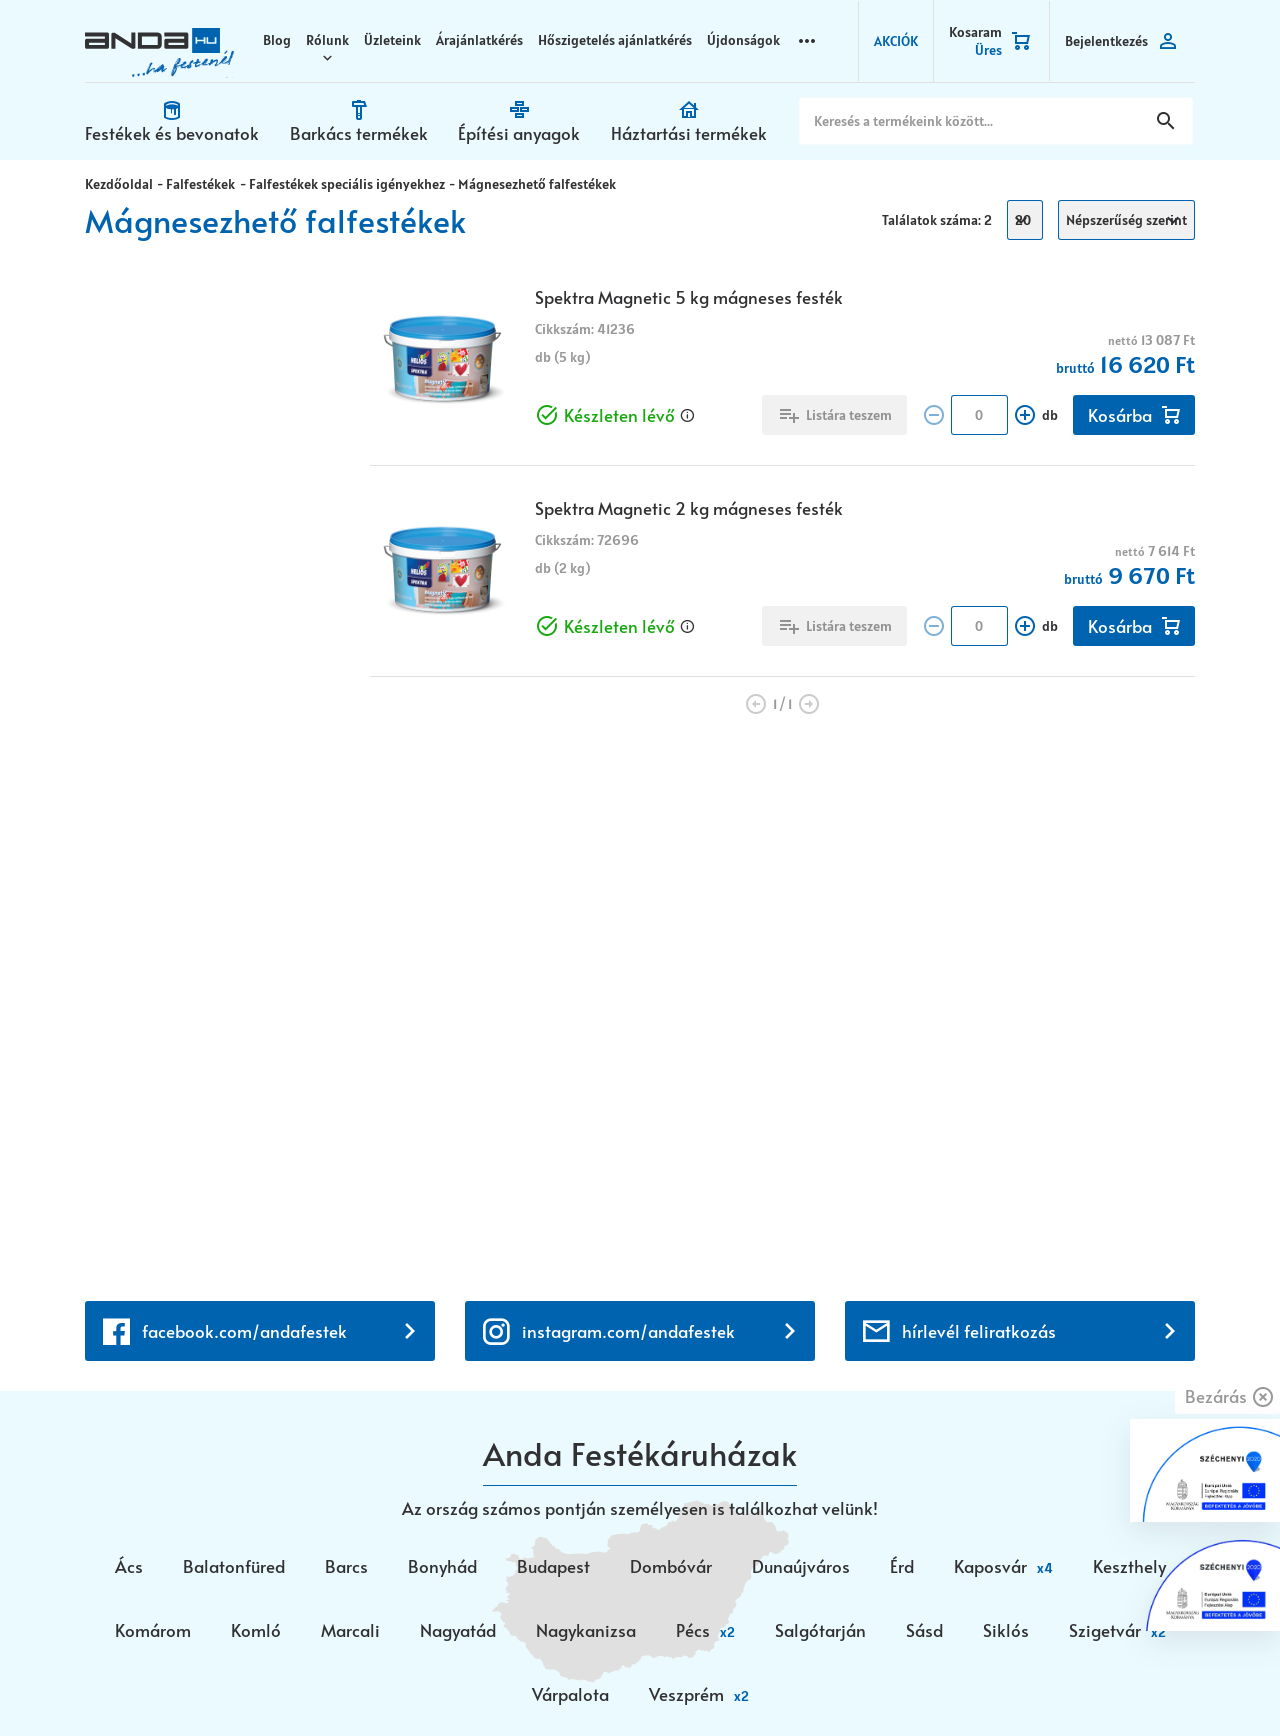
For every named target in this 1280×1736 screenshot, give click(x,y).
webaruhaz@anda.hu (164, 1290)
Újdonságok (746, 40)
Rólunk (330, 40)
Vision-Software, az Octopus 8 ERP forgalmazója (323, 1683)
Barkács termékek (358, 132)
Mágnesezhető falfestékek (533, 183)
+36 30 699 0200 (151, 1401)
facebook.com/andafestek (244, 805)
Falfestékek (199, 183)
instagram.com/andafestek (628, 805)
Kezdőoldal (119, 183)
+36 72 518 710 (141, 1377)
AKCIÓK (896, 40)
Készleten (160, 433)
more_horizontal (810, 39)
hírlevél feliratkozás (979, 805)
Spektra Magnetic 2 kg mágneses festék (689, 507)
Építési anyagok (518, 132)
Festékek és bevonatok (172, 132)
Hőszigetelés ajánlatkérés (618, 40)
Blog (280, 40)
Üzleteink (395, 40)
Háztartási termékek (687, 132)
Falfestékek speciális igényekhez (344, 183)
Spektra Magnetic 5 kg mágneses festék (689, 296)
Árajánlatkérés (482, 40)
